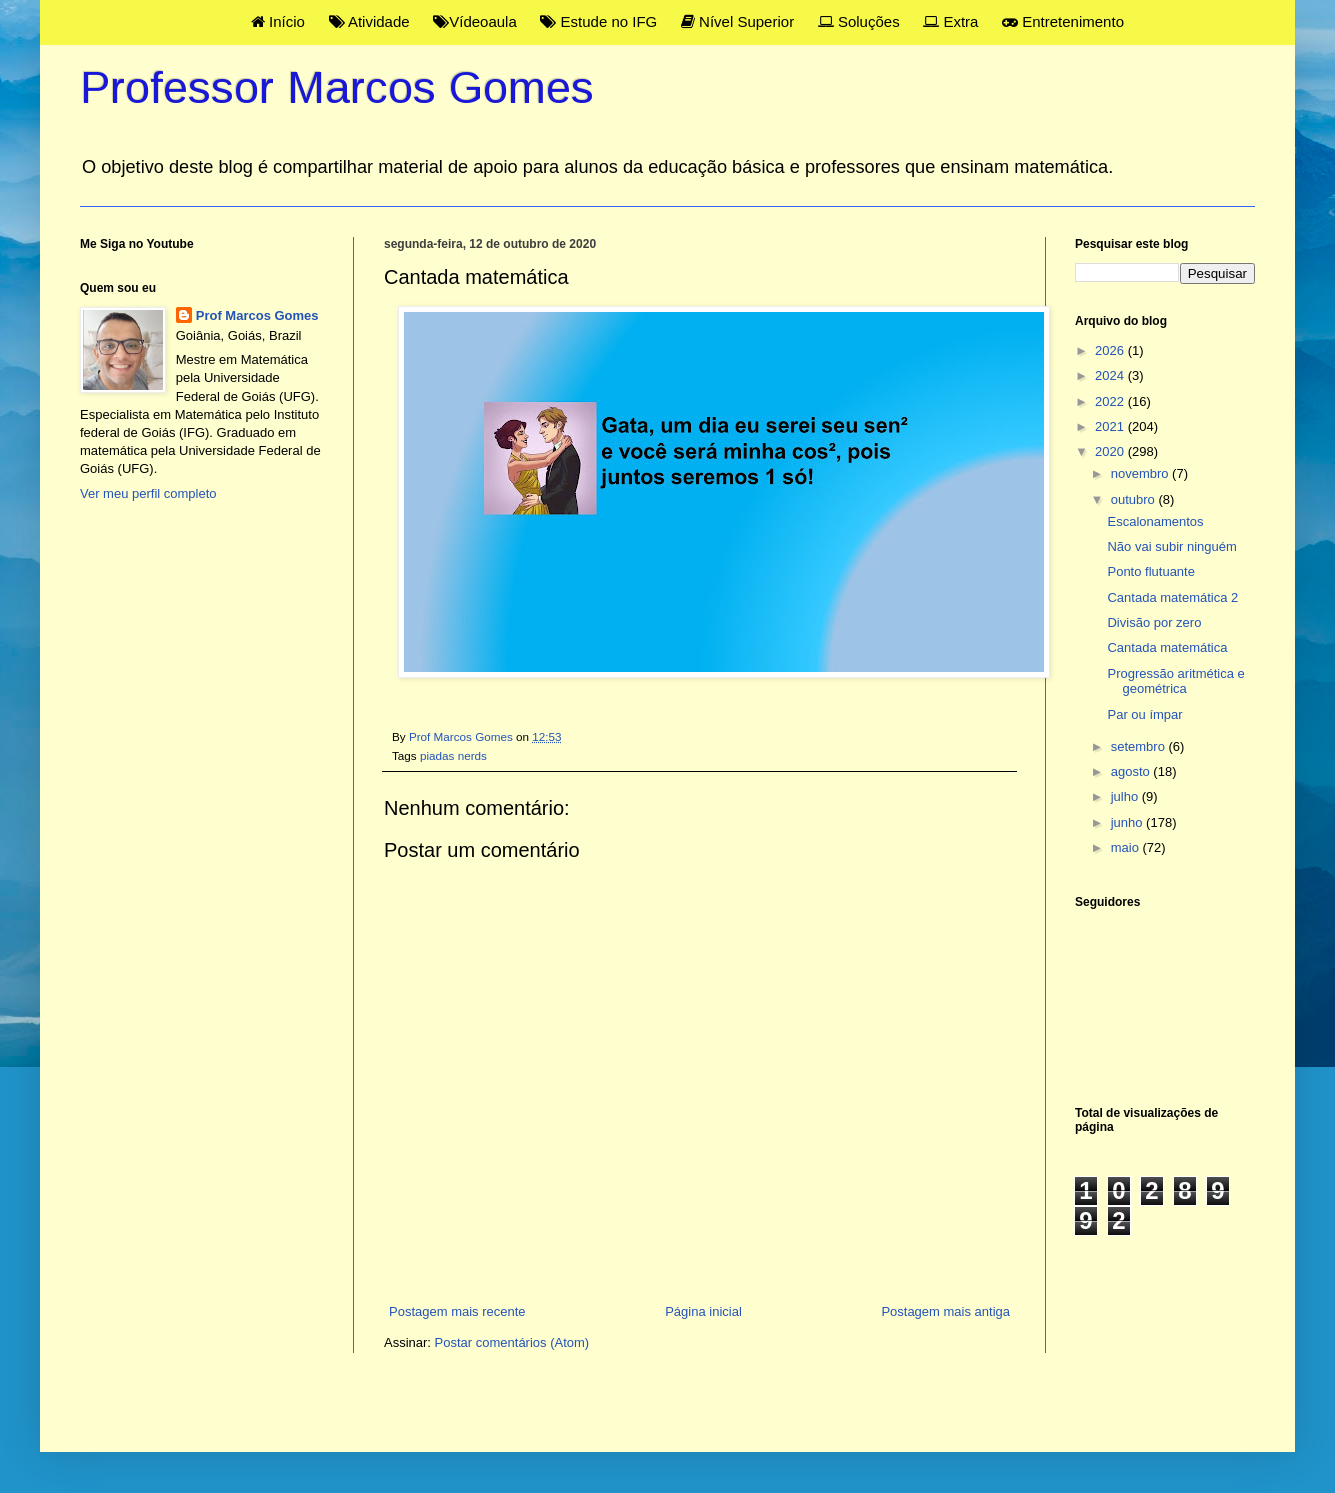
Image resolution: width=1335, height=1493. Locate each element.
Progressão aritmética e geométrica (1175, 681)
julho (1126, 796)
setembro (1140, 746)
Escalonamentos (1155, 521)
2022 (1111, 401)
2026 (1111, 350)
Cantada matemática (1167, 647)
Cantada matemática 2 (1172, 597)
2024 (1111, 375)
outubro (1135, 499)
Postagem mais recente (457, 1311)
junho (1128, 822)
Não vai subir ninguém (1171, 546)
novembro (1141, 473)
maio (1127, 847)
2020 (1111, 451)
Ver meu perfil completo (148, 493)
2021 (1111, 426)
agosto (1132, 771)
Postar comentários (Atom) (512, 1342)
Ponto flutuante (1150, 571)
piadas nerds (453, 755)
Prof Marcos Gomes (257, 315)
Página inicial (703, 1311)
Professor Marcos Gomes (337, 87)
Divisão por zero (1154, 622)
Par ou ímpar (1144, 714)
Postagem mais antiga (945, 1311)
